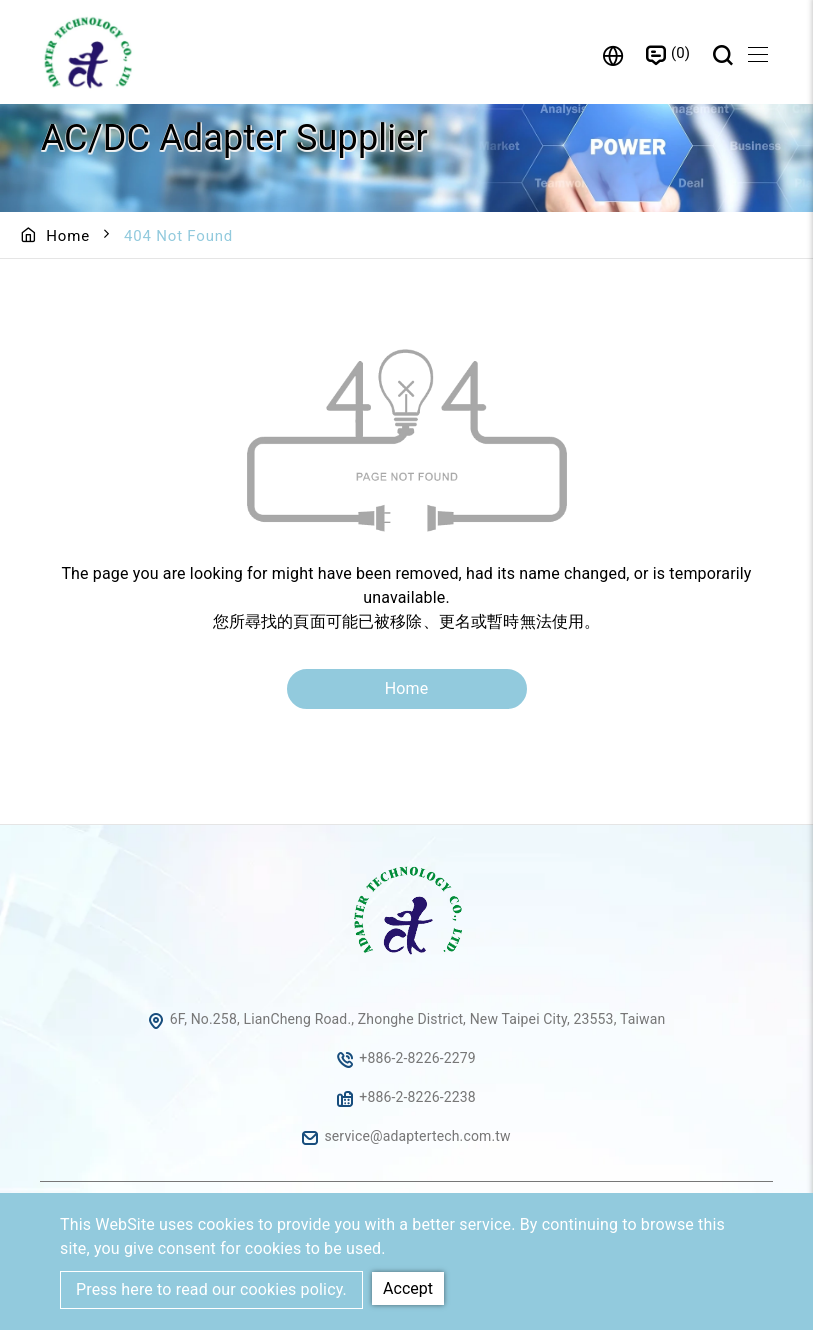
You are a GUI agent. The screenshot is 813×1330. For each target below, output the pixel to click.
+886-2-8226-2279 (417, 1058)
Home (68, 236)
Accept (408, 1288)
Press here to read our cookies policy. (211, 1289)
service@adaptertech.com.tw (417, 1136)
